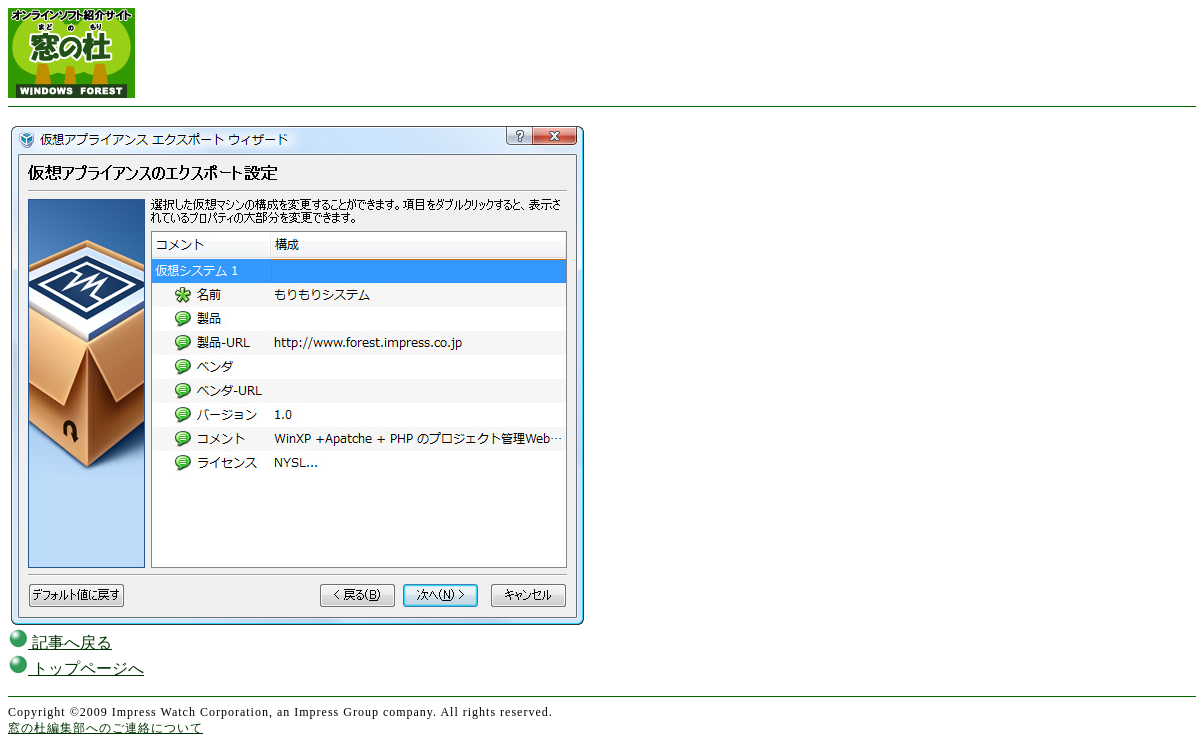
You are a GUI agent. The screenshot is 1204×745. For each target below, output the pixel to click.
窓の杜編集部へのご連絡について (105, 728)
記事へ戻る (60, 642)
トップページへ (76, 668)
